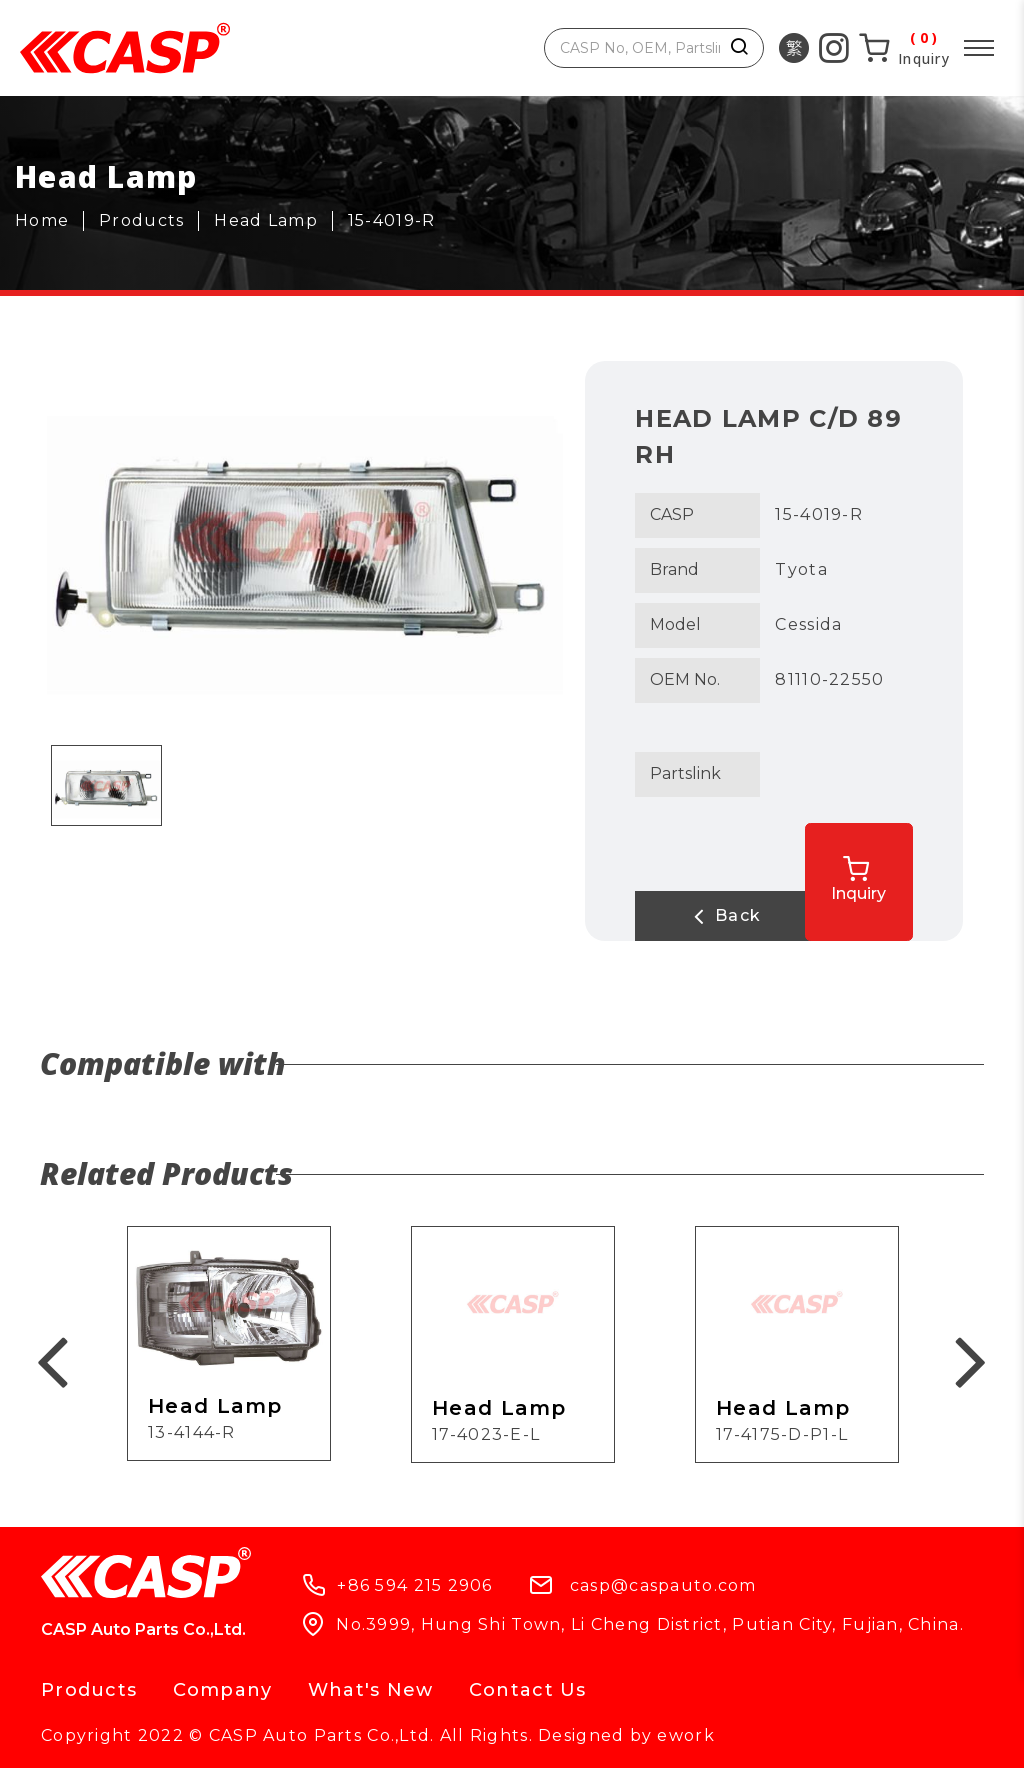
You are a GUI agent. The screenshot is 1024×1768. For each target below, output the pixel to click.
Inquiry (875, 875)
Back (716, 916)
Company (223, 1690)
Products (89, 1690)
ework (685, 1735)
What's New (371, 1690)
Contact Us (528, 1690)
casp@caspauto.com (663, 1585)
